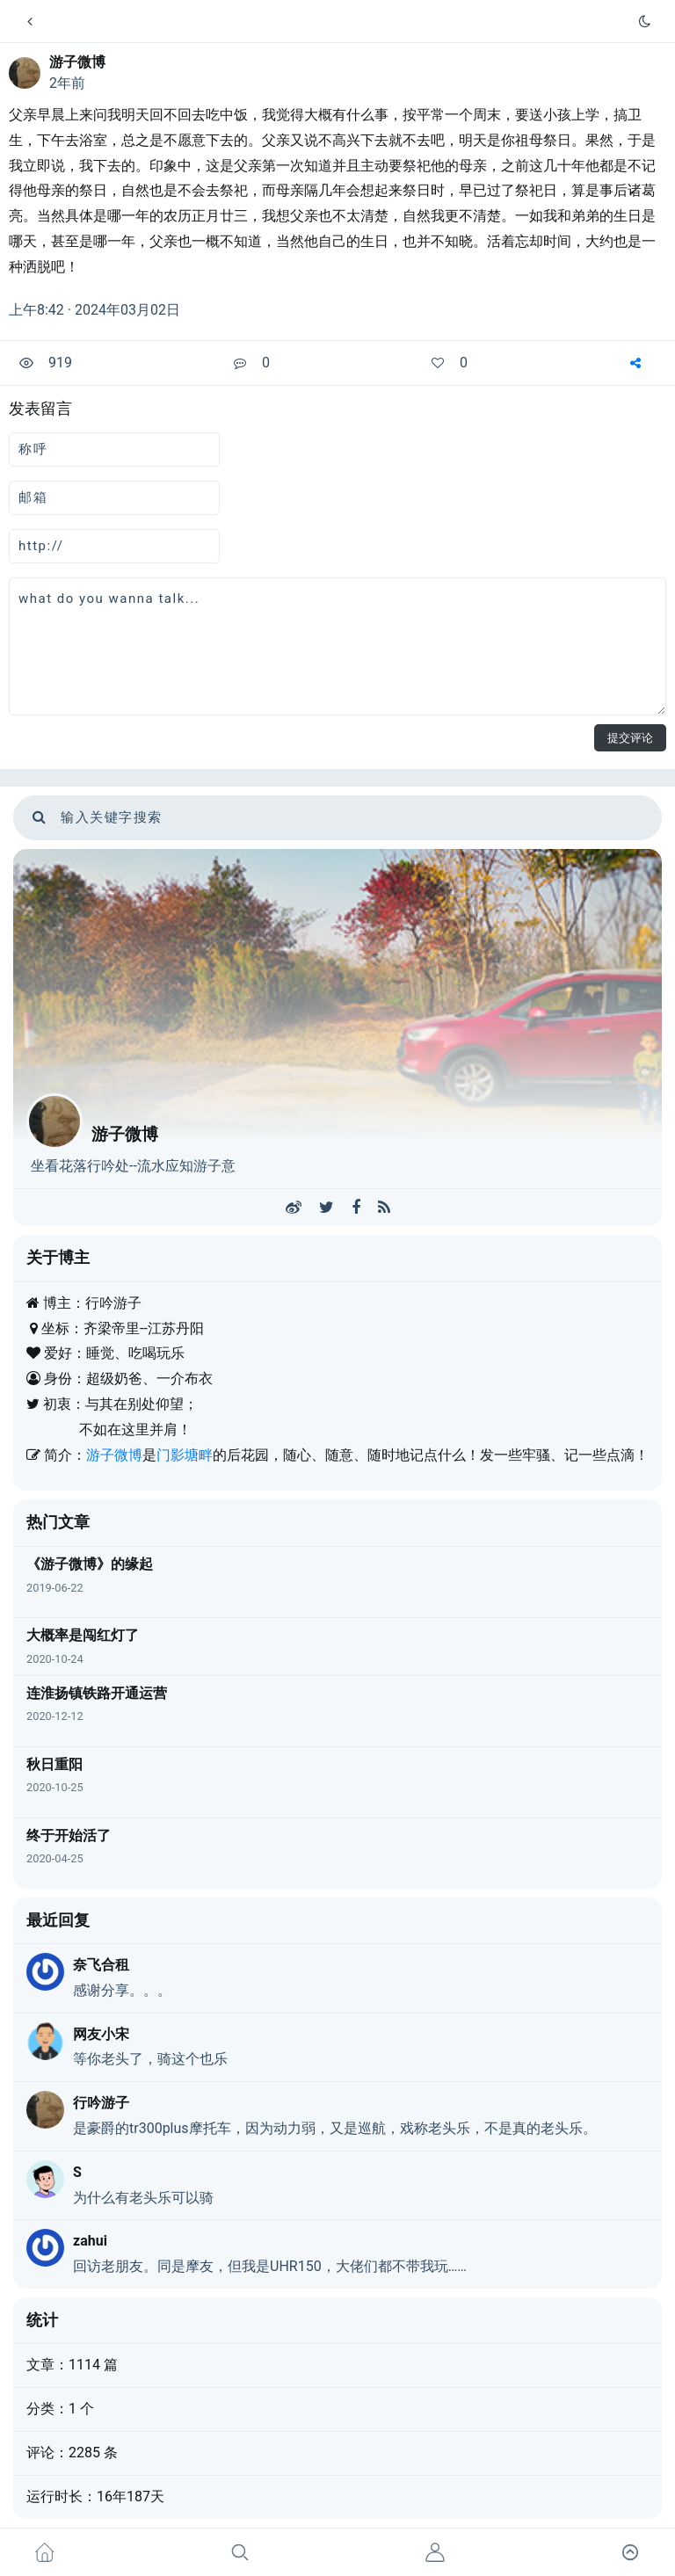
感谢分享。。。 (122, 1990)
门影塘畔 (184, 1455)
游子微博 (77, 62)
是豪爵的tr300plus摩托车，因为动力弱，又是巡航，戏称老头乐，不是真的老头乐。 (335, 2128)
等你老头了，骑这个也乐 (150, 2058)
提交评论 (630, 737)
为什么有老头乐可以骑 (143, 2197)
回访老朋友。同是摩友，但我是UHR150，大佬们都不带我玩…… (270, 2266)
